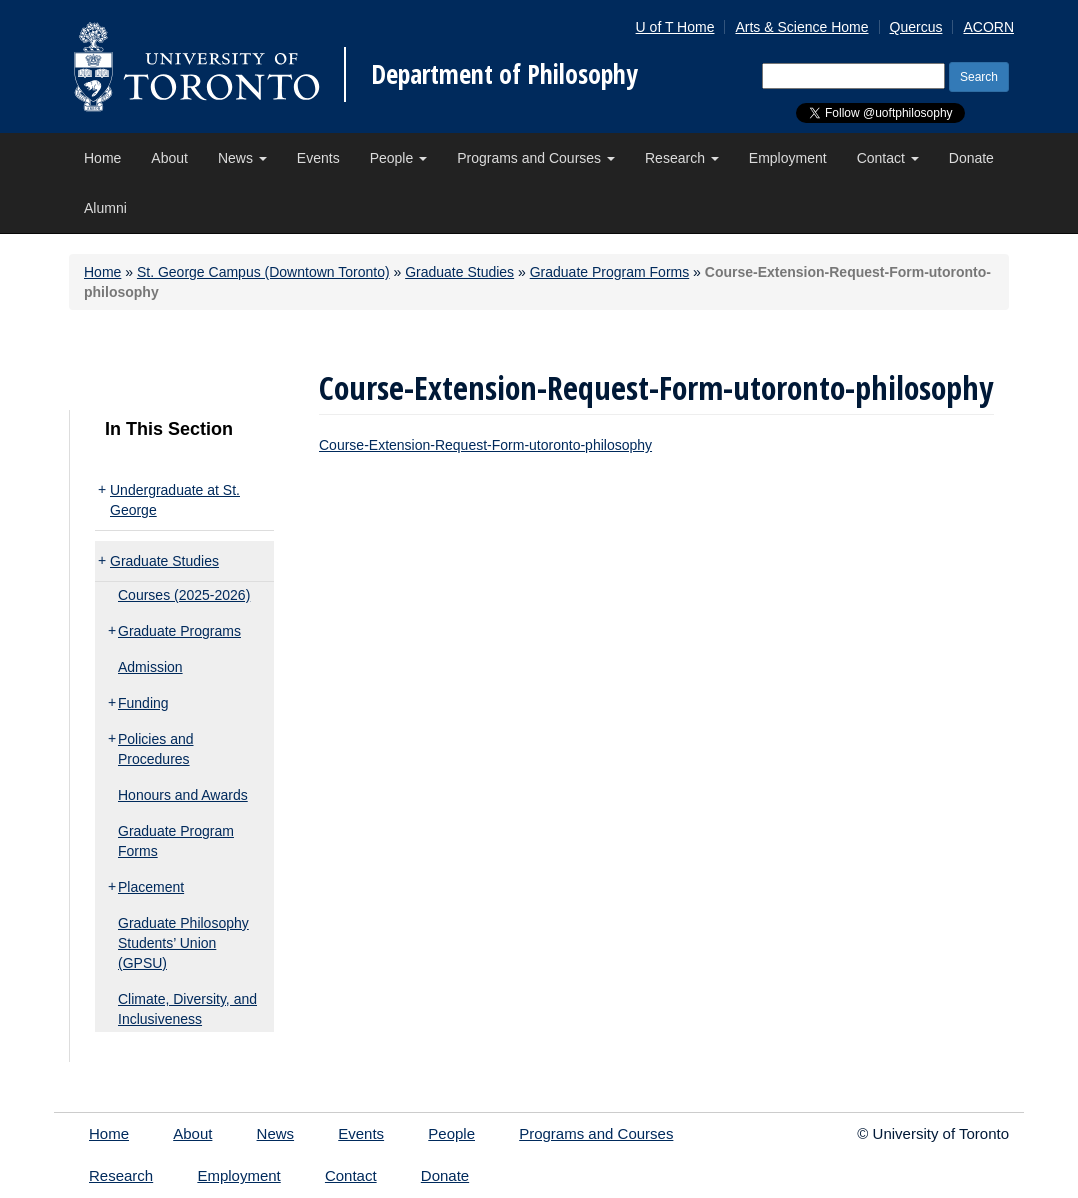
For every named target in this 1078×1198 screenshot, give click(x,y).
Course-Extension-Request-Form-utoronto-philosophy (485, 445)
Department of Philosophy (504, 74)
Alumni (105, 208)
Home (102, 158)
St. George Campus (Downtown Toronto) (263, 272)
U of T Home (675, 27)
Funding (143, 703)
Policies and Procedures (156, 749)
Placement (151, 887)
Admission (150, 667)
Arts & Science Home (801, 27)
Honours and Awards (183, 795)
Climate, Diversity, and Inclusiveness (187, 1009)
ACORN (988, 27)
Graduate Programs (179, 631)
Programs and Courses (536, 158)
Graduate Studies (459, 272)
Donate (971, 158)
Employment (788, 158)
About (169, 158)
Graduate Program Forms (610, 272)
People (398, 158)
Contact (888, 158)
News (242, 158)
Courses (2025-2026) (184, 595)
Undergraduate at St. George (175, 500)
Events (318, 158)
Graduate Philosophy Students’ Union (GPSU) (183, 943)
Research (682, 158)
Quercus (916, 27)
